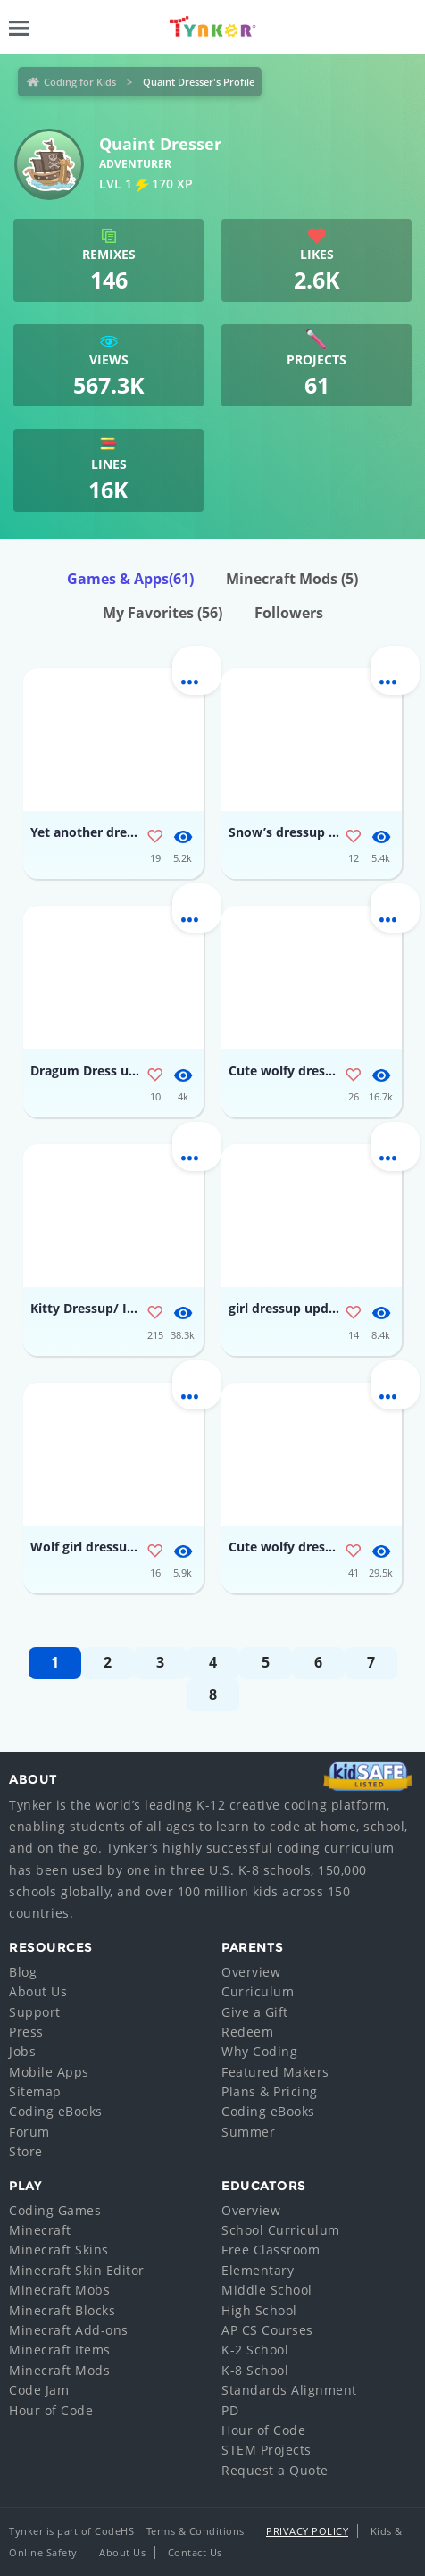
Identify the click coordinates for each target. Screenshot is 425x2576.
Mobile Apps (49, 2071)
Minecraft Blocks (62, 2310)
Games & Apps (130, 579)
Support (35, 2011)
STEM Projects (266, 2449)
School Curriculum (280, 2229)
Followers (288, 613)
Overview (250, 1971)
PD (229, 2410)
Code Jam (39, 2389)
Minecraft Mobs (59, 2289)
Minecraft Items (60, 2349)
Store (26, 2151)
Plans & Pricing (269, 2091)
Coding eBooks (56, 2111)
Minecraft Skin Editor (77, 2270)
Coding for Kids (80, 81)
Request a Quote (275, 2470)
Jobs (22, 2051)
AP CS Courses (267, 2329)
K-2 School (254, 2349)
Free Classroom (270, 2249)
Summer (248, 2131)
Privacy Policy (307, 2531)
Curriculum (257, 1991)
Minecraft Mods (292, 579)
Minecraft (40, 2229)
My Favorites (162, 613)
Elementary (257, 2270)
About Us (38, 1991)
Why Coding (259, 2051)
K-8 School (254, 2370)
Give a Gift (254, 2011)
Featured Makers (275, 2071)
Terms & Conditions (195, 2531)
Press (26, 2031)
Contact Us (195, 2552)
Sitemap (35, 2091)
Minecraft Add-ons (69, 2329)
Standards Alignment (289, 2389)
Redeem (247, 2031)
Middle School (266, 2289)
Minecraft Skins (59, 2249)
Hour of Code (51, 2410)
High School (259, 2310)
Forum (29, 2131)
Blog (23, 1971)
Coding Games (55, 2210)
